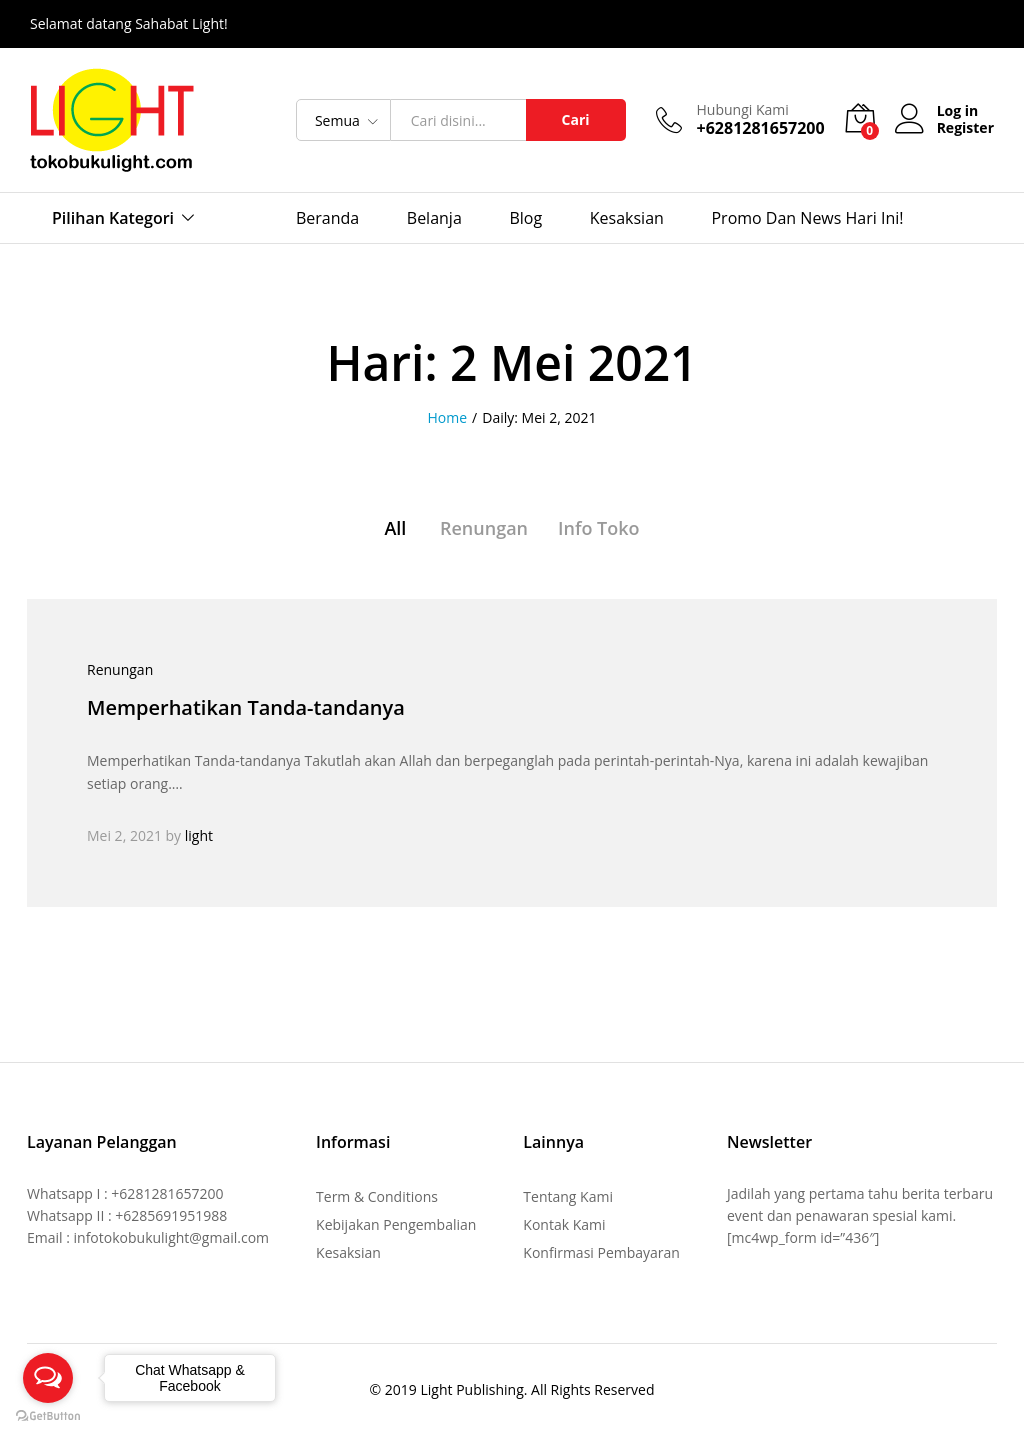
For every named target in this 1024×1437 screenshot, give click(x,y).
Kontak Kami (564, 1224)
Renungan (484, 528)
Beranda (327, 218)
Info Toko (599, 528)
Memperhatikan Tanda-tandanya (246, 707)
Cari (576, 119)
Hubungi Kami (743, 110)
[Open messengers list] (48, 1378)
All (395, 528)
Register (965, 128)
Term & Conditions (377, 1196)
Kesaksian (627, 218)
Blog (525, 218)
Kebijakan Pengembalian (396, 1224)
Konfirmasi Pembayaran (601, 1252)
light (199, 835)
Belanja (434, 218)
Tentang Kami (568, 1196)
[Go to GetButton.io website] (48, 1416)
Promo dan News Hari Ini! (807, 218)
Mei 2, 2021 (124, 835)
